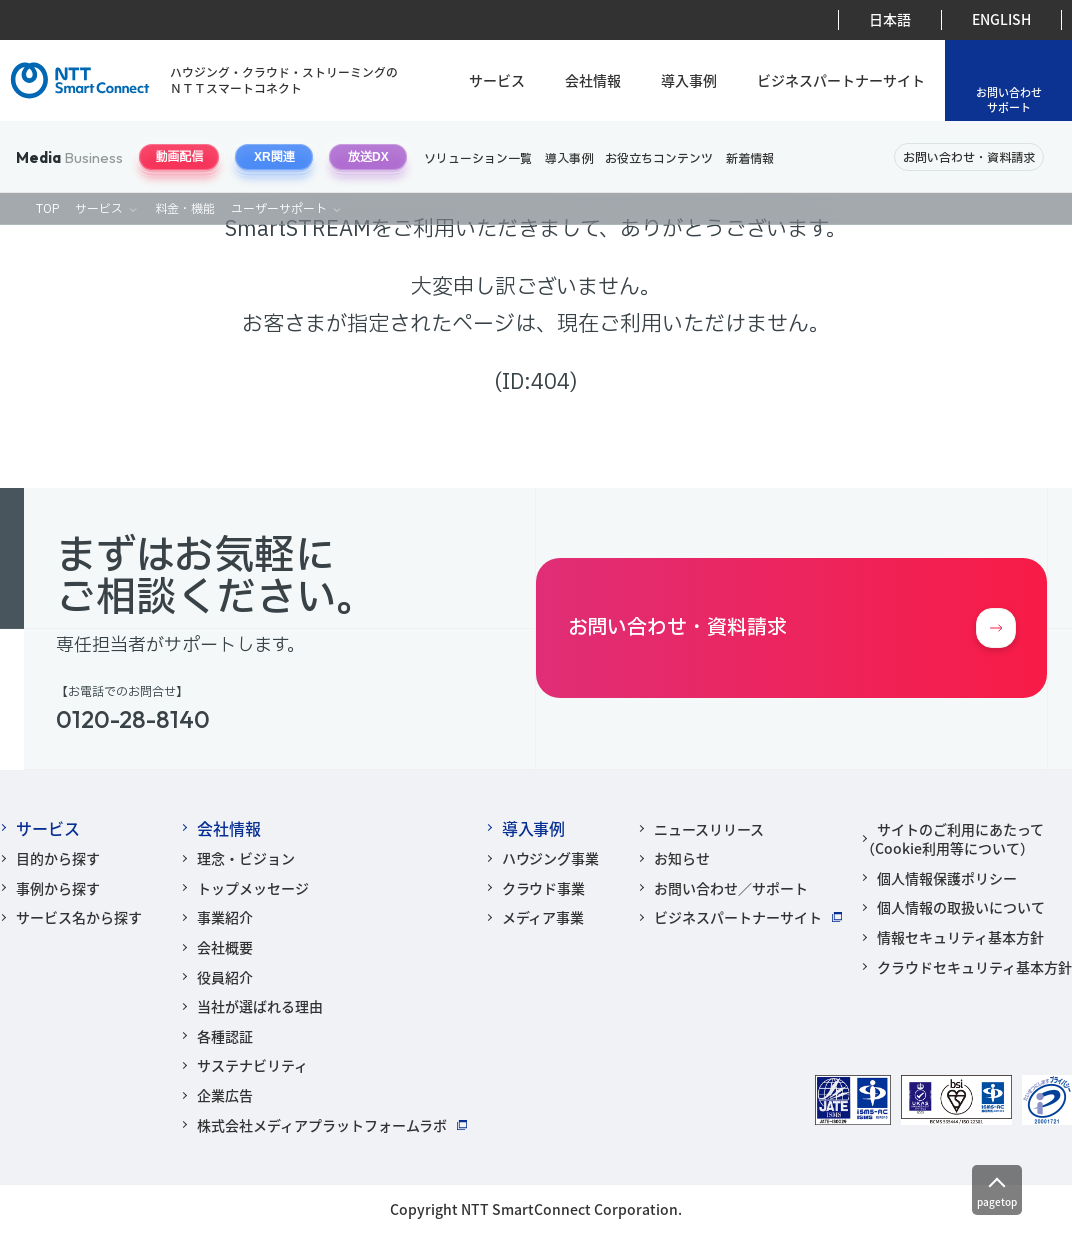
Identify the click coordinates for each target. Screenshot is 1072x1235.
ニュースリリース (709, 829)
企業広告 (225, 1095)
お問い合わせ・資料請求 (969, 158)
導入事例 (689, 80)
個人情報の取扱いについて (961, 907)
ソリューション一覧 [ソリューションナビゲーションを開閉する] (478, 159)
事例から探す (58, 888)
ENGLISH (1001, 19)
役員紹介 (225, 977)
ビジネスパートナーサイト (841, 80)
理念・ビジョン (246, 858)
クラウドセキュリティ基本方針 (974, 967)
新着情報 (750, 159)
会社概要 (225, 947)
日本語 (890, 19)
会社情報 (593, 80)
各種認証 (225, 1036)
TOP (47, 209)
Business (69, 157)
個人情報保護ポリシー (947, 878)
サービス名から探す (79, 917)
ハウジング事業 (551, 858)
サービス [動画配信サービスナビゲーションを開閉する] (99, 209)
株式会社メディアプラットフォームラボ (322, 1125)
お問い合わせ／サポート (731, 888)
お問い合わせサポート (1009, 99)
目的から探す (58, 858)
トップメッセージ (253, 888)
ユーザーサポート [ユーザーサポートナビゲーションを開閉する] (279, 209)
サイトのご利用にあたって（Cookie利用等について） (952, 839)
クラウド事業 (544, 888)
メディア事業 (543, 917)
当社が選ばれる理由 (260, 1006)
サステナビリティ (252, 1065)
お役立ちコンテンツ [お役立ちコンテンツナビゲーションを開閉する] (659, 159)
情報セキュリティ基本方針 (960, 937)
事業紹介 (225, 917)
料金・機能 (185, 209)
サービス (497, 80)
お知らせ (682, 858)
